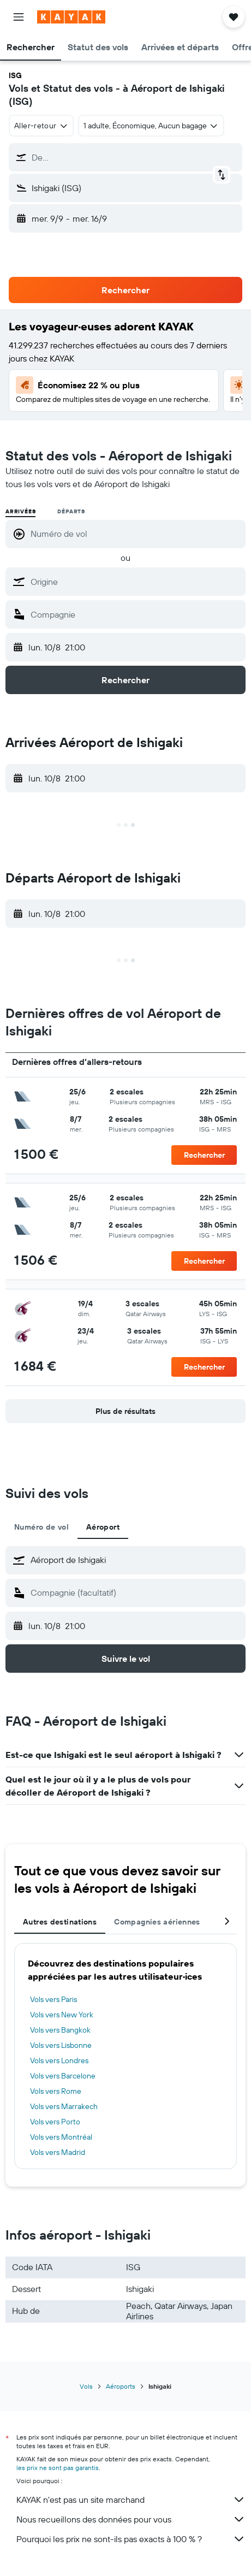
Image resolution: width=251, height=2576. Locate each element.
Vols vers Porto (55, 2122)
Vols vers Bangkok (60, 2030)
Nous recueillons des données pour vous (131, 2519)
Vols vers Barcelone (62, 2076)
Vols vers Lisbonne (61, 2045)
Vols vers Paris (53, 1999)
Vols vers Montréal (61, 2137)
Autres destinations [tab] (60, 1922)
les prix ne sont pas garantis (57, 2468)
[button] (19, 17)
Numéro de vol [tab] (41, 1527)
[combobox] (41, 126)
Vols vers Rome (55, 2091)
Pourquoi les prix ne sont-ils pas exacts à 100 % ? (131, 2538)
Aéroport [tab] (102, 1527)
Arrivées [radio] (20, 511)
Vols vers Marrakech (64, 2106)
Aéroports (120, 2386)
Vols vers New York (61, 2015)
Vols (86, 2386)
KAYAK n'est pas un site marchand (131, 2499)
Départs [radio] (71, 511)
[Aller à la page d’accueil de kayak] (71, 16)
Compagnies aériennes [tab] (157, 1922)
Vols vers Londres (59, 2060)
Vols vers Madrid (57, 2152)
